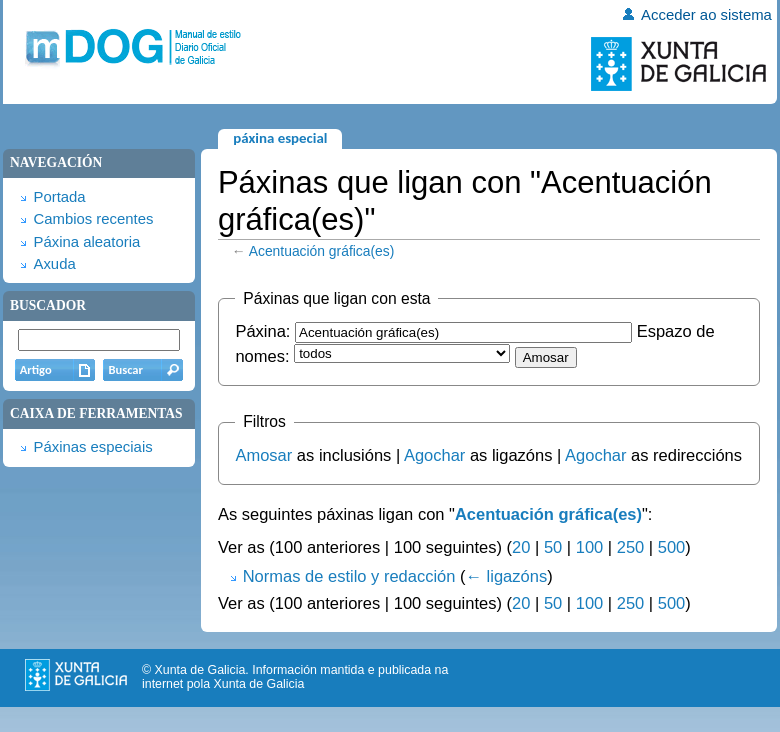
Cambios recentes (93, 219)
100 (590, 547)
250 (631, 547)
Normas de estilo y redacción (349, 576)
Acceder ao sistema (706, 15)
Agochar (434, 455)
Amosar (263, 455)
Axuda (54, 264)
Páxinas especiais (92, 447)
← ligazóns (507, 576)
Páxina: (262, 331)
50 (553, 547)
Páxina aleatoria (86, 242)
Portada (59, 197)
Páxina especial (280, 138)
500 (672, 547)
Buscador (48, 305)
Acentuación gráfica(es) (322, 251)
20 (521, 547)
